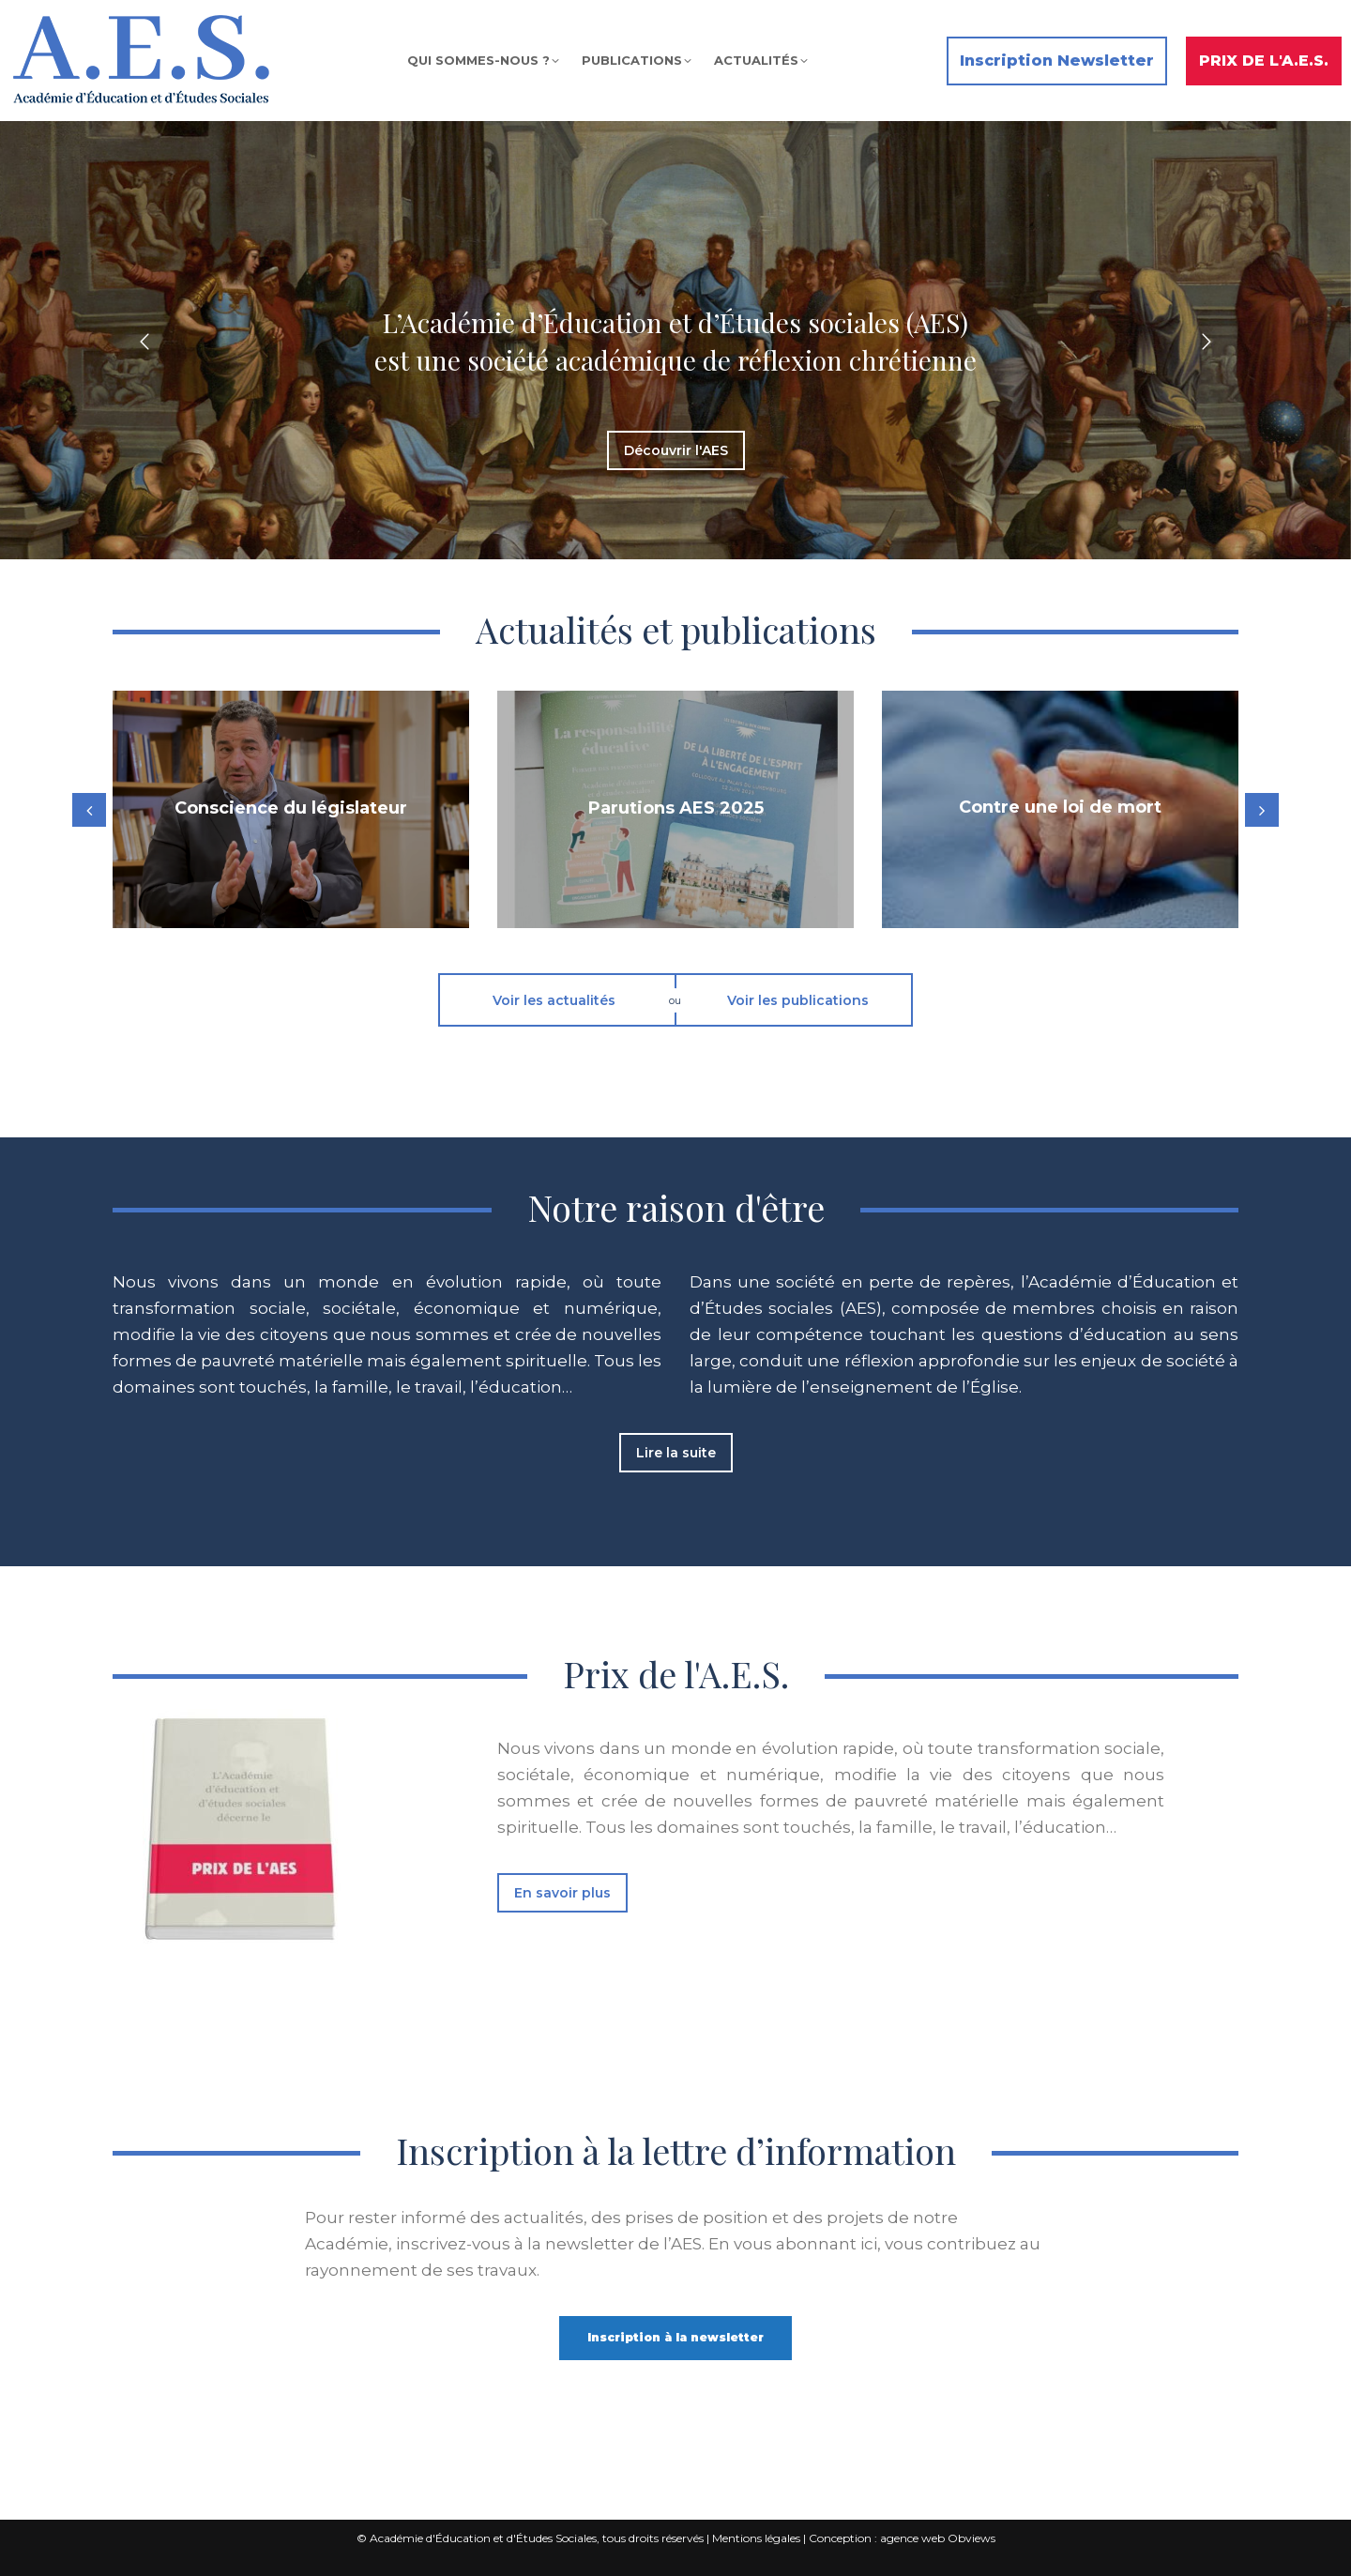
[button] (144, 341)
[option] (675, 341)
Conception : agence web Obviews (902, 2538)
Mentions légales (756, 2538)
